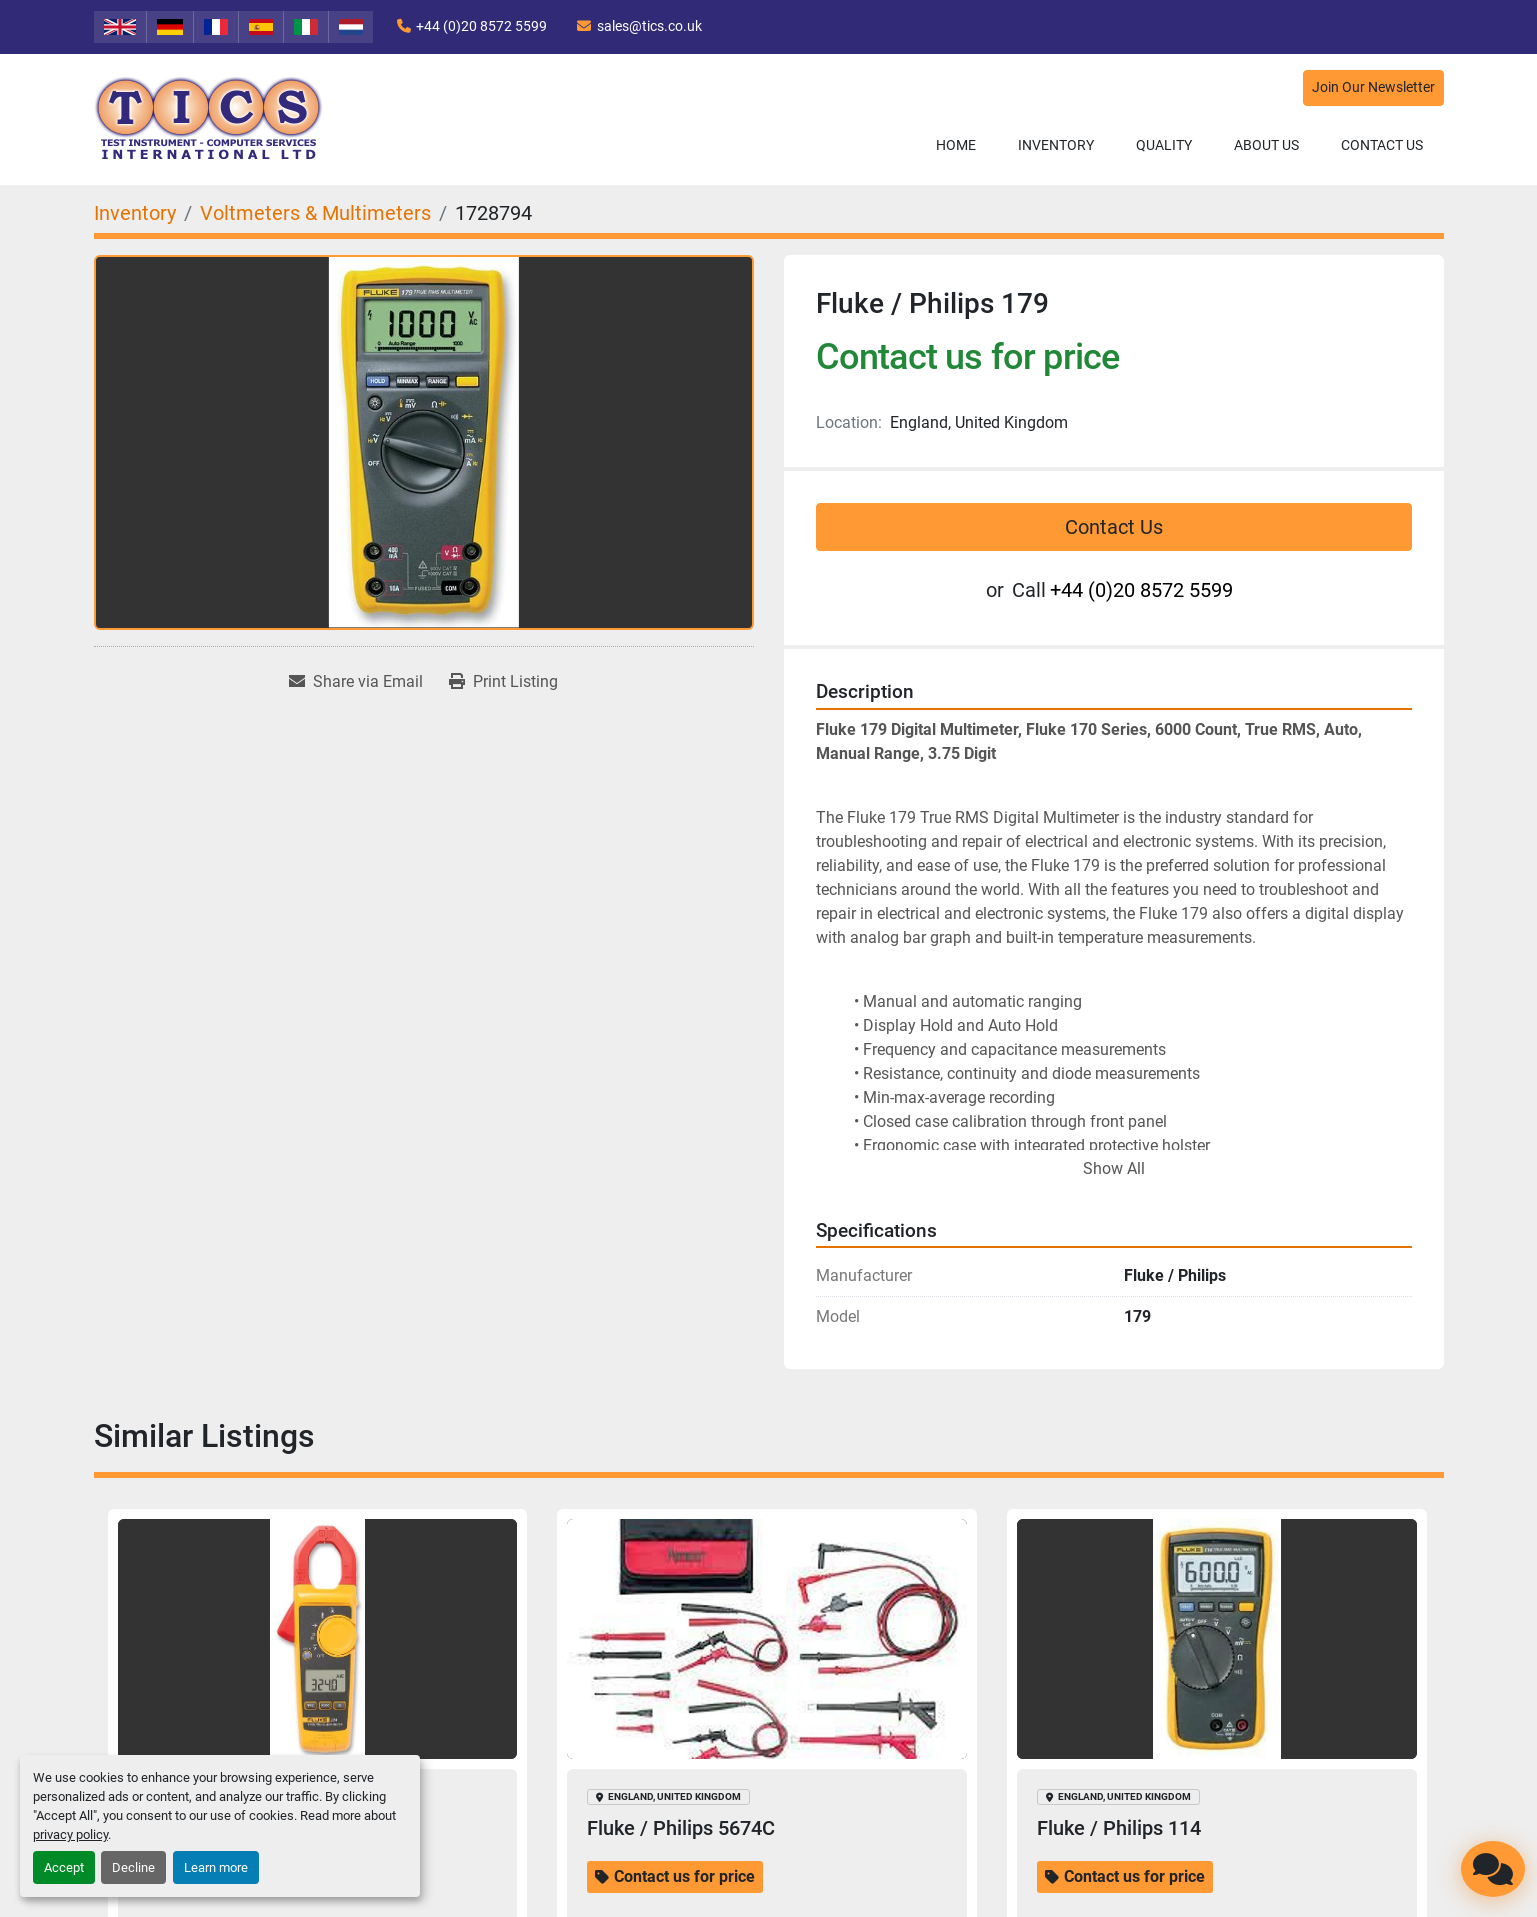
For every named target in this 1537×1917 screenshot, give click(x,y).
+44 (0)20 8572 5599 (481, 26)
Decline (133, 1867)
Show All (1114, 1168)
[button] (1056, 145)
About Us (1266, 145)
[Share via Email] (356, 682)
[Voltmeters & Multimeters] (315, 213)
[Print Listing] (503, 682)
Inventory (1056, 145)
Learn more (216, 1867)
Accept (64, 1867)
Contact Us (1382, 145)
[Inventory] (135, 213)
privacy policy (70, 1834)
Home (956, 145)
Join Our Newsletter (1373, 87)
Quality (1164, 145)
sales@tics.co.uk (649, 26)
